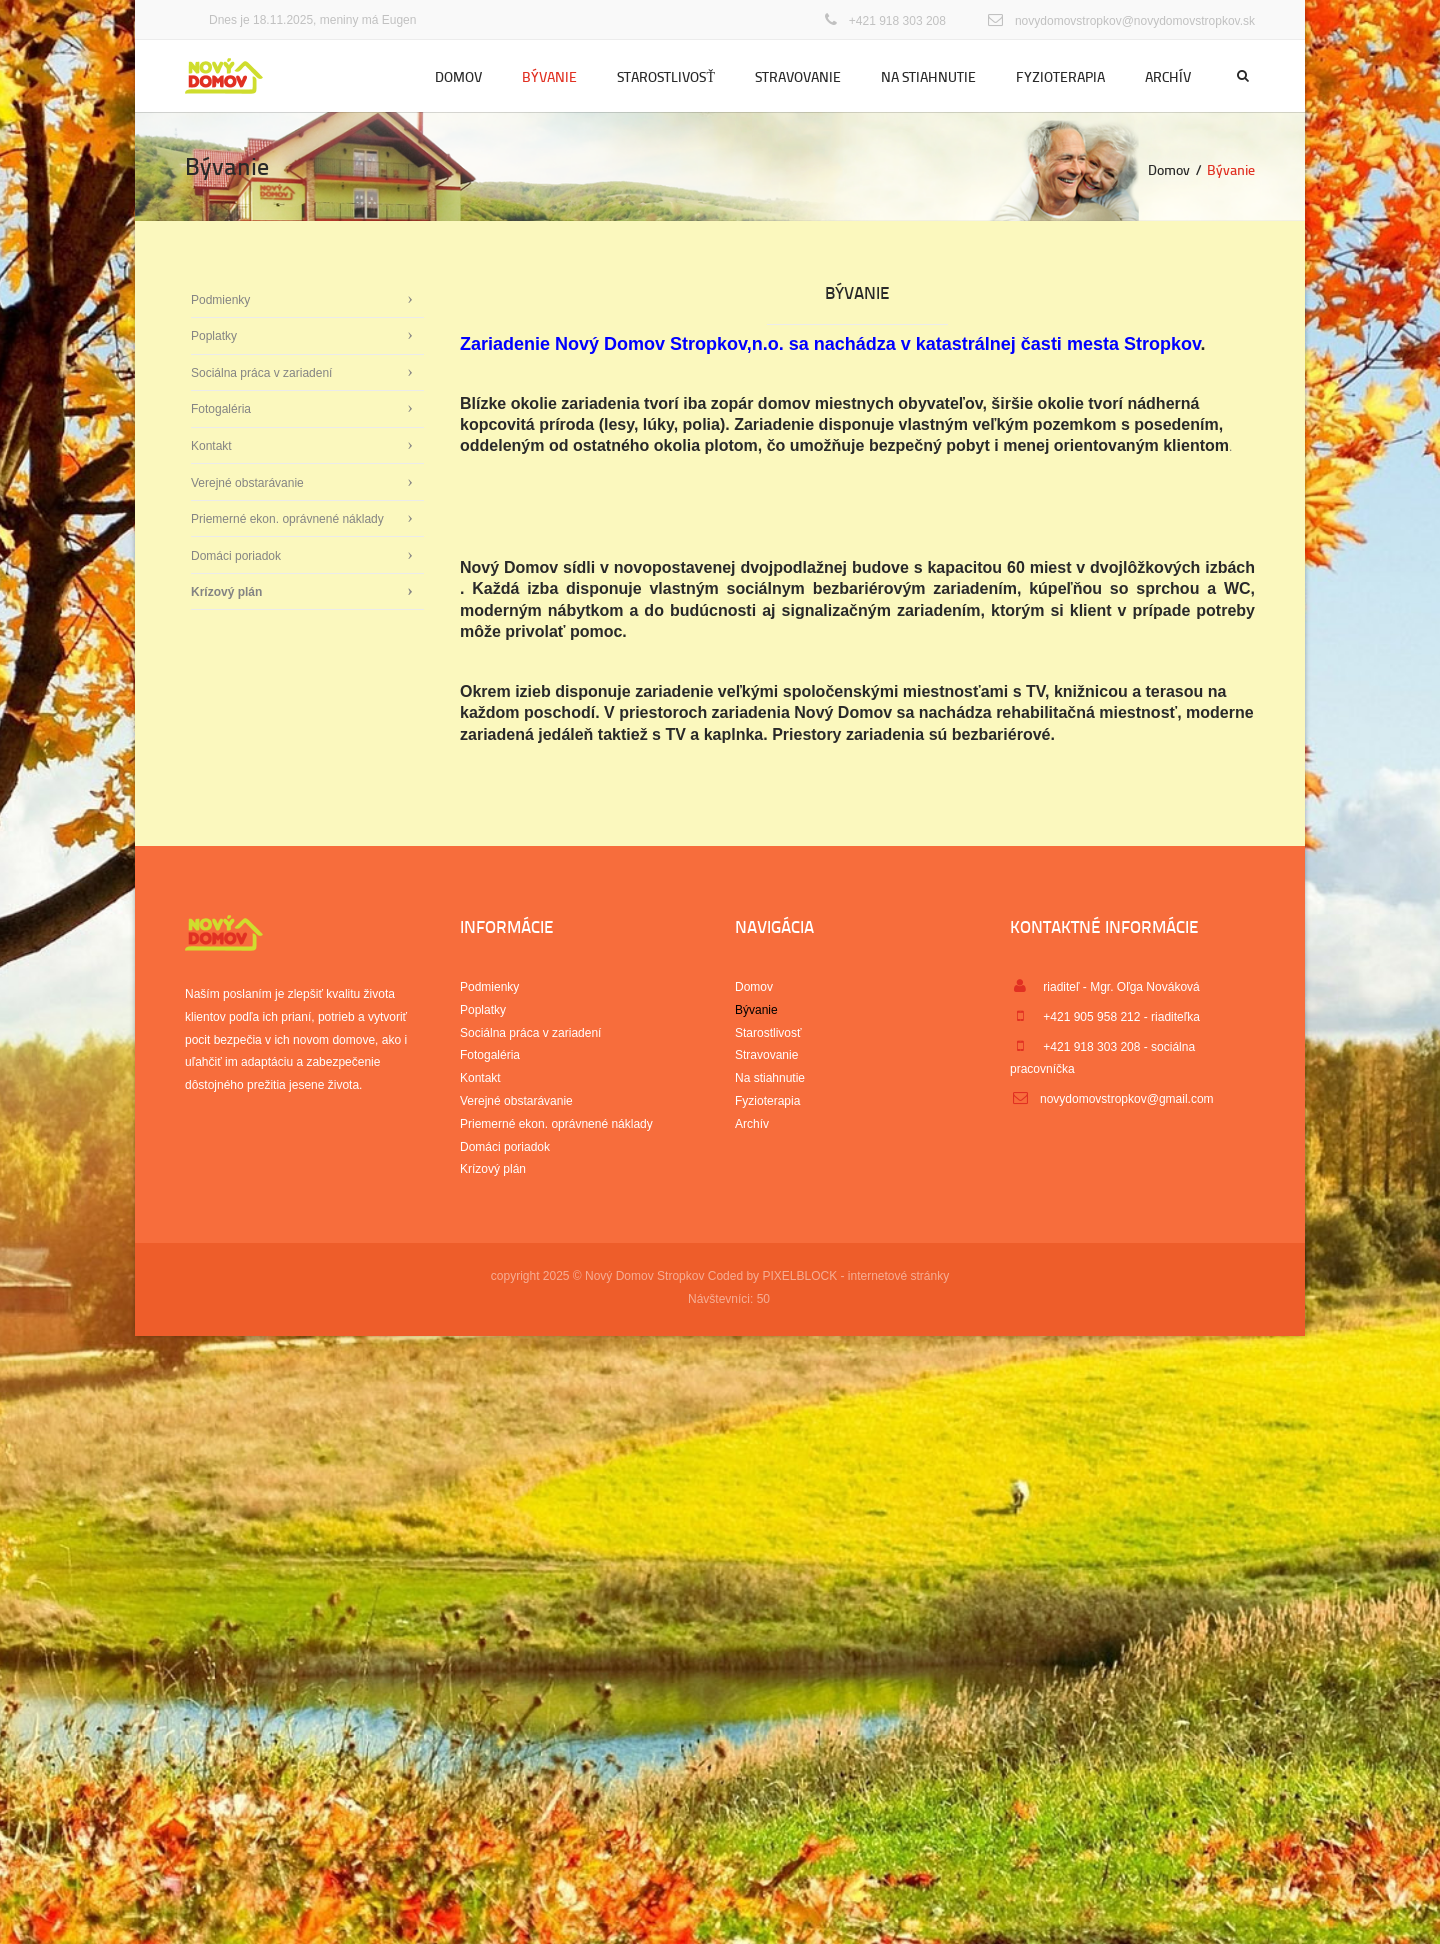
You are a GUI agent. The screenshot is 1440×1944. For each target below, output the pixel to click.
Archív (1168, 76)
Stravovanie (798, 76)
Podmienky (220, 300)
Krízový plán (226, 592)
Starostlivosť (666, 76)
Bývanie (549, 76)
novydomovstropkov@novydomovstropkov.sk (1135, 21)
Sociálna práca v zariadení (261, 373)
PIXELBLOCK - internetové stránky (855, 1276)
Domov (458, 76)
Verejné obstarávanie (247, 483)
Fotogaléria (221, 409)
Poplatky (214, 336)
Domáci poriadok (236, 556)
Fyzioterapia (1060, 76)
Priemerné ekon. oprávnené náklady (287, 519)
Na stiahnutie (928, 76)
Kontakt (211, 446)
